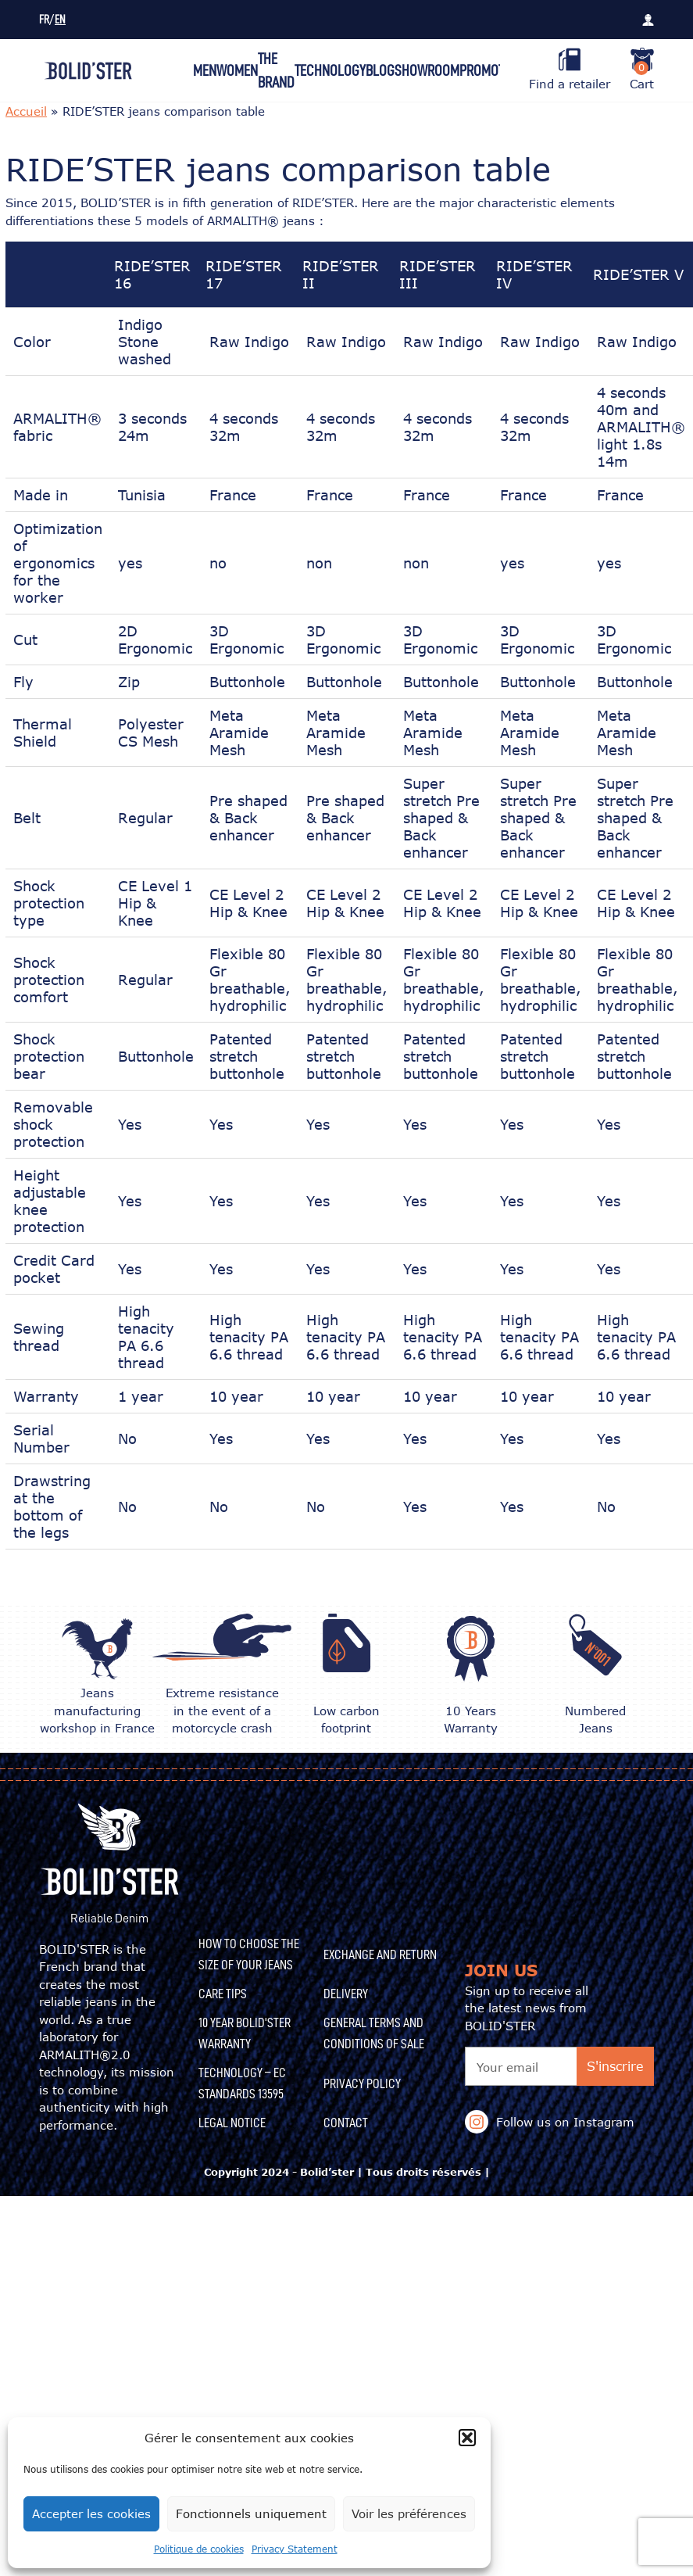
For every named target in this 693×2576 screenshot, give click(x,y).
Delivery (345, 1994)
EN (60, 20)
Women (237, 70)
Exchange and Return (380, 1954)
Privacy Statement (295, 2549)
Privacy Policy (362, 2083)
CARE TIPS (222, 1994)
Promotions (494, 70)
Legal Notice (232, 2123)
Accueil (26, 111)
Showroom (427, 70)
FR (44, 20)
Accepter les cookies (91, 2513)
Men (204, 70)
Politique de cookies (199, 2549)
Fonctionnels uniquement (251, 2513)
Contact (345, 2123)
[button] (467, 2437)
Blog (380, 70)
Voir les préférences (409, 2513)
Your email (507, 2067)
